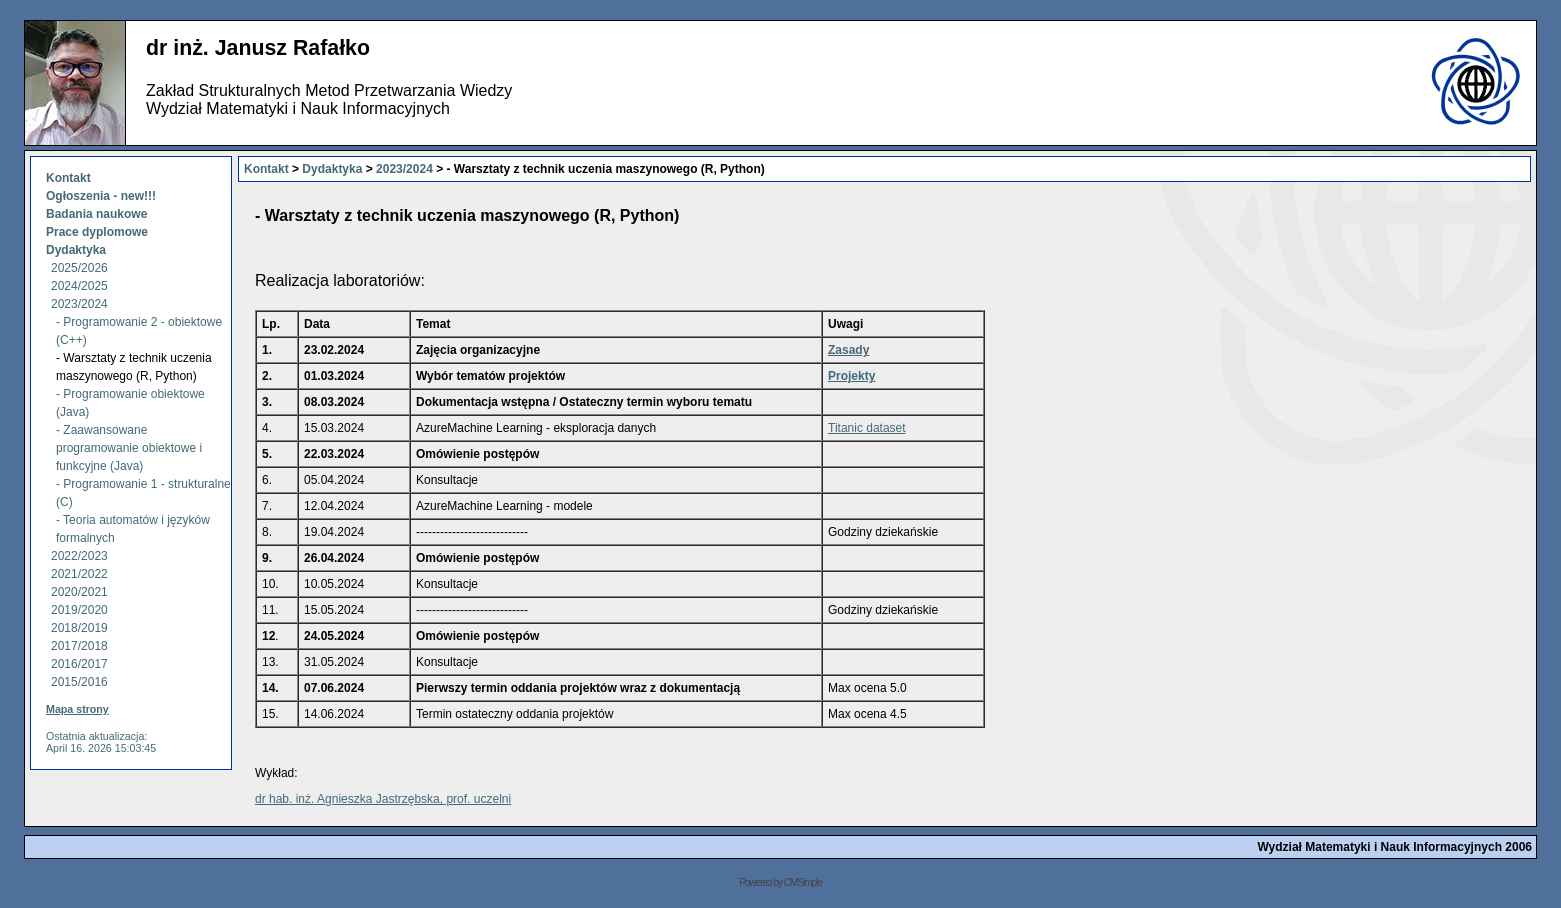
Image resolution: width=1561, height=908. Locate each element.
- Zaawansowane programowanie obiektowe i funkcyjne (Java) (129, 448)
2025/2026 (79, 268)
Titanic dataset (867, 428)
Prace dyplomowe (98, 232)
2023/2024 (79, 304)
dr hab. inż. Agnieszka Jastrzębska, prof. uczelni (383, 799)
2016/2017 (79, 664)
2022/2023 (79, 556)
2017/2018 (79, 646)
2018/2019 (79, 628)
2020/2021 (79, 592)
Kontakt (68, 178)
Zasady (848, 350)
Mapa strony (77, 709)
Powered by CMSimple (780, 882)
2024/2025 (79, 286)
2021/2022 (79, 574)
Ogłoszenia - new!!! (101, 196)
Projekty (851, 376)
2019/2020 (79, 610)
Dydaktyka (76, 250)
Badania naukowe (96, 214)
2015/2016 (79, 682)
